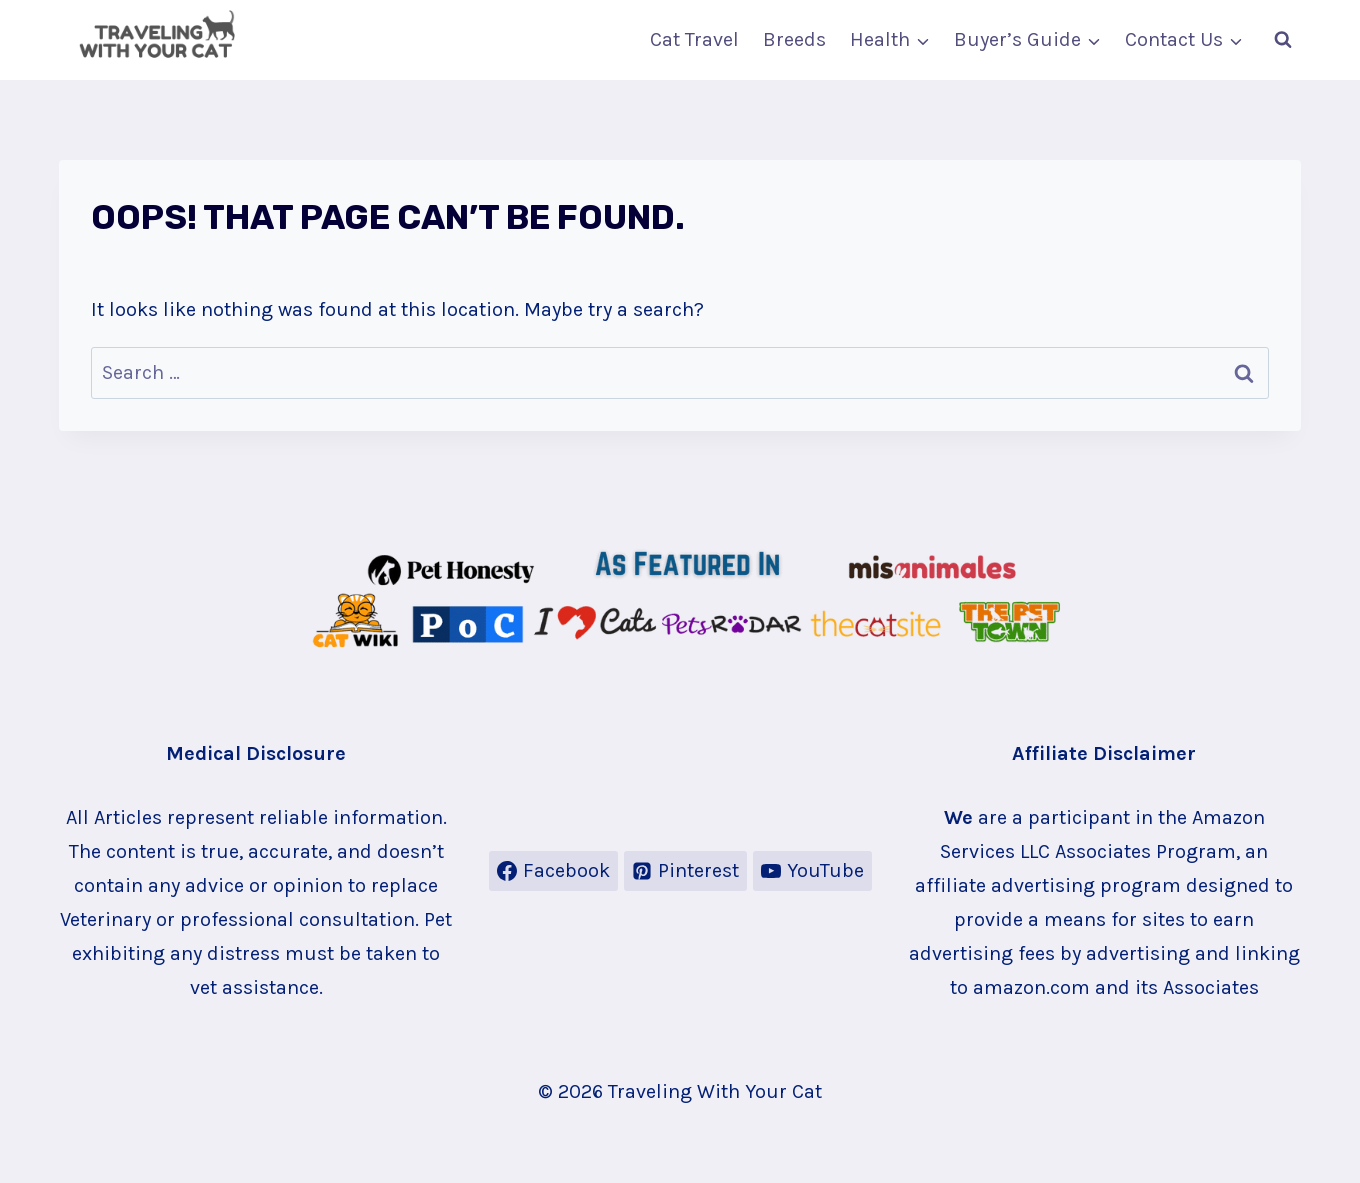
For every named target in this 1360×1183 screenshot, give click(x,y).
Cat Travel (694, 39)
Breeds (794, 39)
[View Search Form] (1283, 40)
